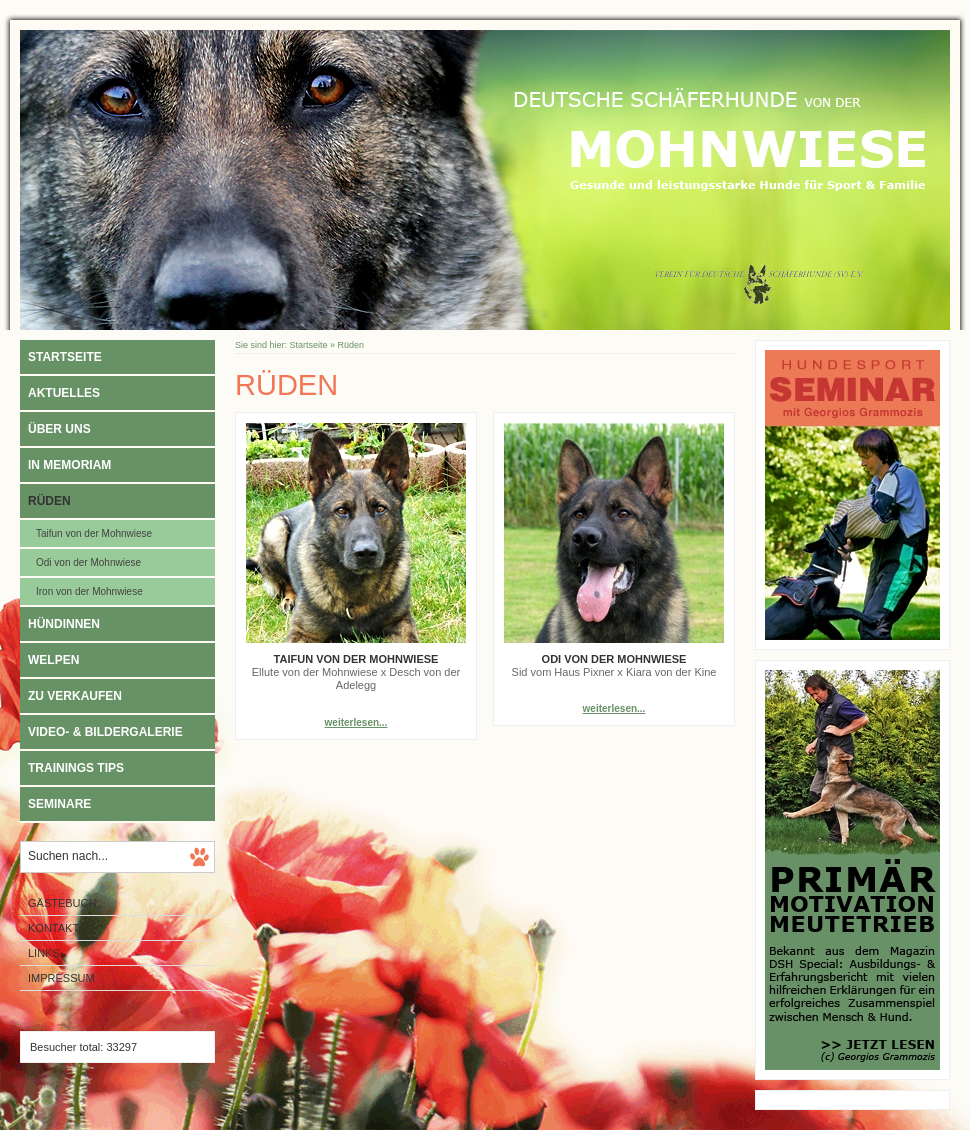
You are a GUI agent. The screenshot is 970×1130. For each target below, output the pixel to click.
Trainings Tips (76, 768)
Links (44, 953)
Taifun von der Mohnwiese (94, 533)
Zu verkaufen (75, 696)
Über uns (59, 429)
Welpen (53, 660)
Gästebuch (62, 903)
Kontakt (53, 928)
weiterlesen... (356, 722)
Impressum (61, 978)
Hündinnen (64, 624)
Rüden (49, 501)
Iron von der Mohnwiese (89, 591)
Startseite (65, 357)
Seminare (59, 804)
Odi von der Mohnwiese (88, 562)
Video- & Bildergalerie (105, 732)
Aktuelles (64, 393)
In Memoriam (69, 465)
